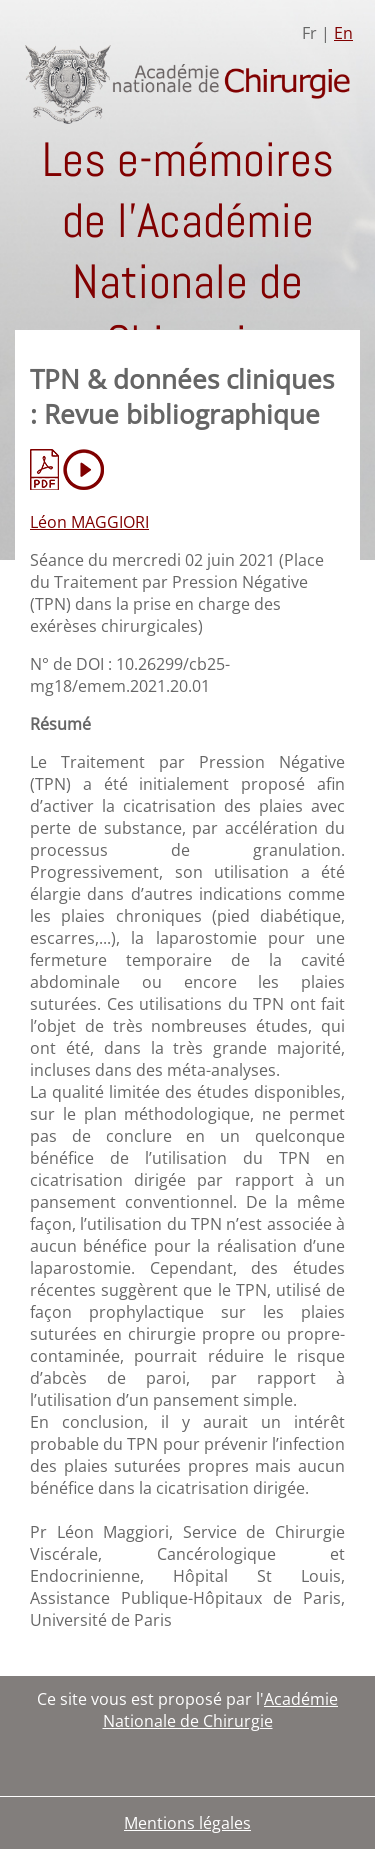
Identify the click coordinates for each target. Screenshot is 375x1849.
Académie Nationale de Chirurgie (221, 1710)
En (343, 33)
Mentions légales (187, 1823)
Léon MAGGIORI (89, 522)
